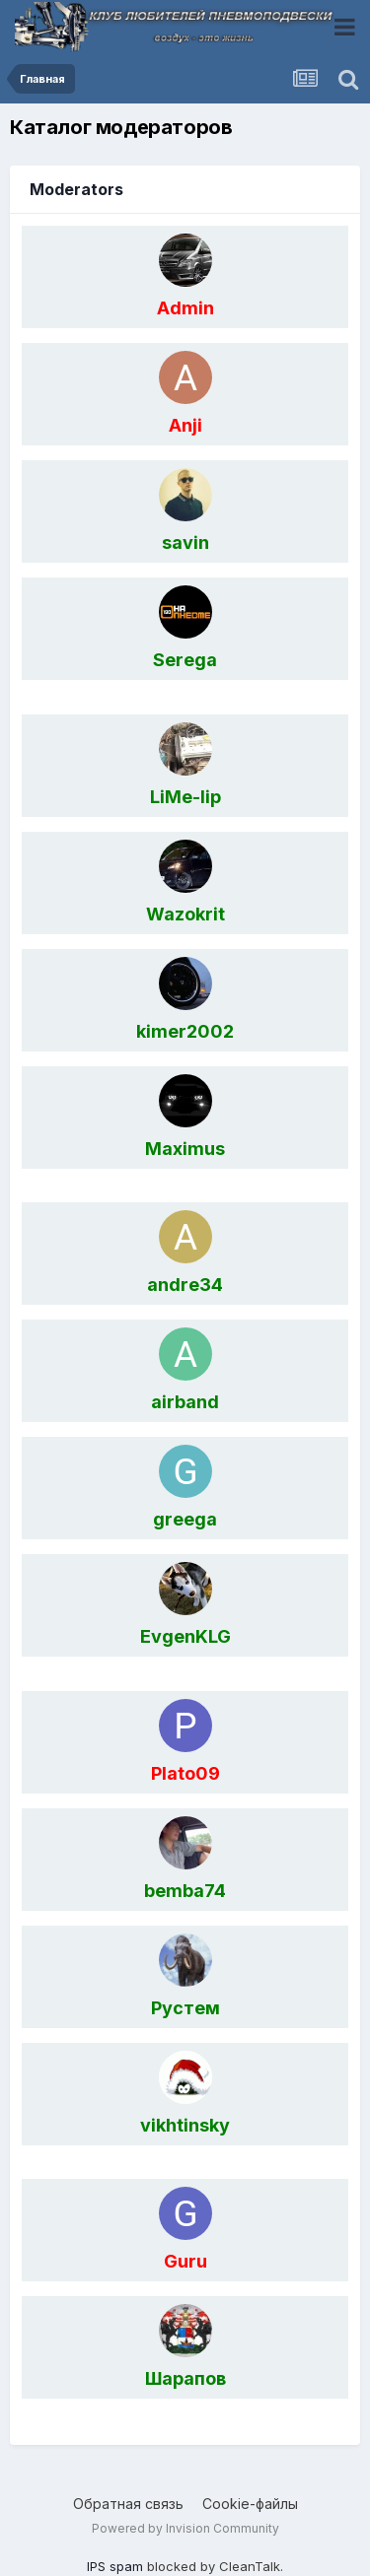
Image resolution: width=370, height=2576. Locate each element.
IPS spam (115, 2566)
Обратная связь (128, 2503)
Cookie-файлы (250, 2503)
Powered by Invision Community (185, 2528)
